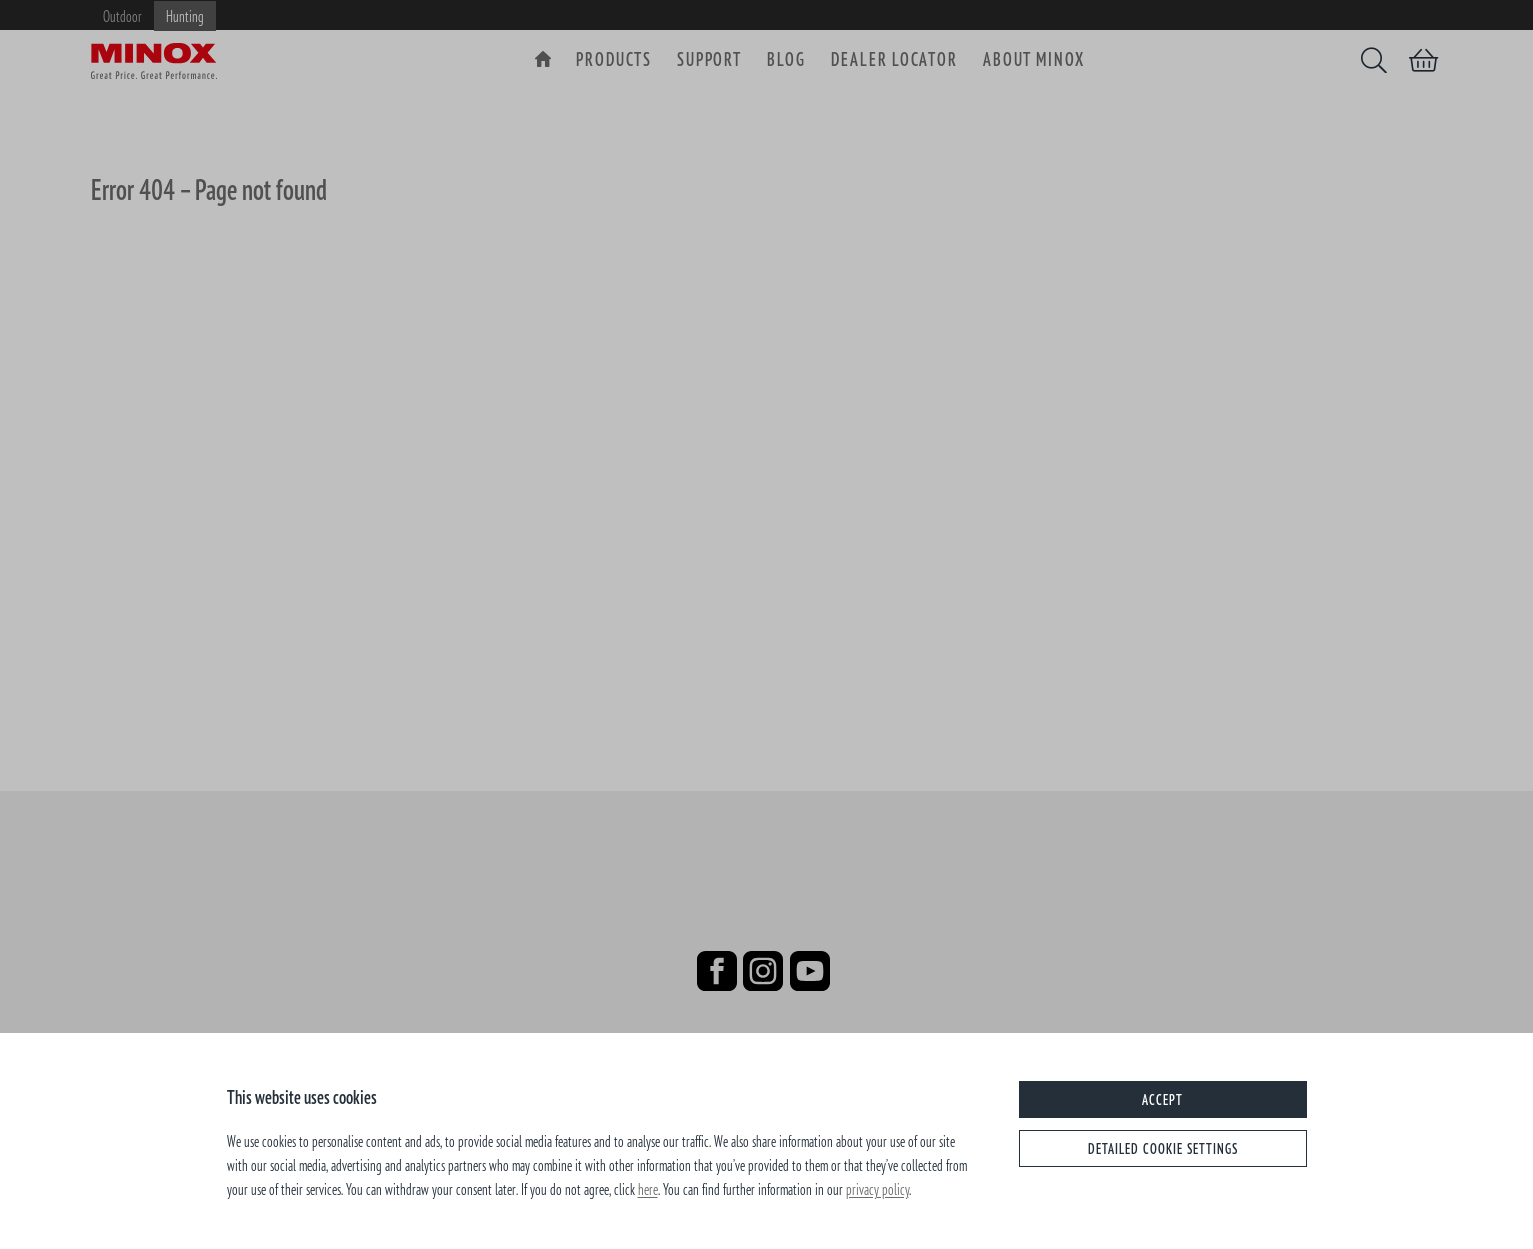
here (648, 1189)
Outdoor (122, 16)
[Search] (1374, 60)
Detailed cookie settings (1163, 1148)
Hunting (185, 16)
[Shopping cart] (1423, 60)
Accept (1162, 1099)
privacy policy (877, 1189)
